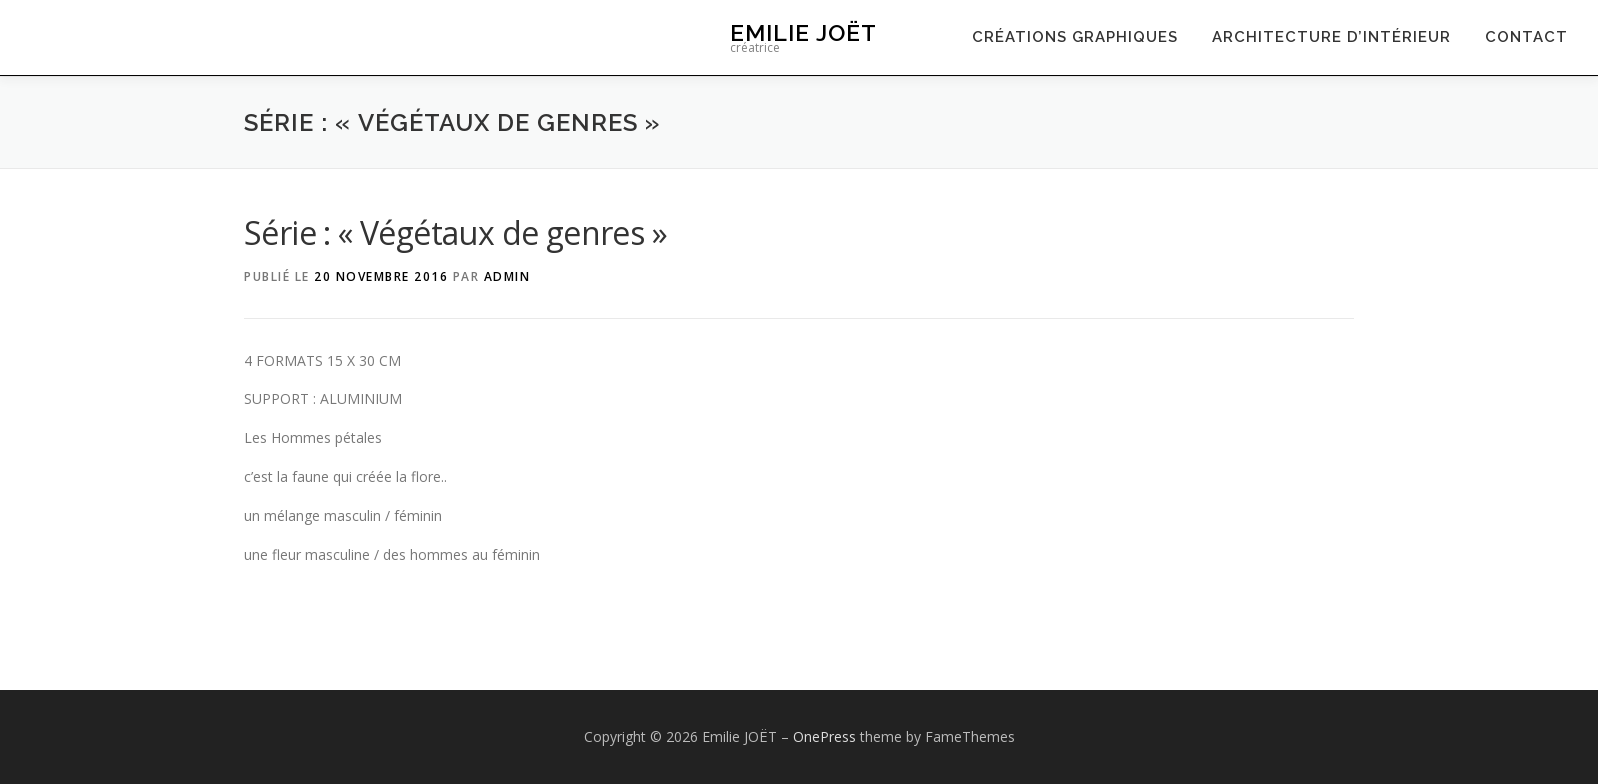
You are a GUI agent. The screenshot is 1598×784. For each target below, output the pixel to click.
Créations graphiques (1075, 37)
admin (507, 276)
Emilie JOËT (803, 32)
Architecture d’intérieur (1331, 37)
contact (1526, 37)
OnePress (824, 736)
